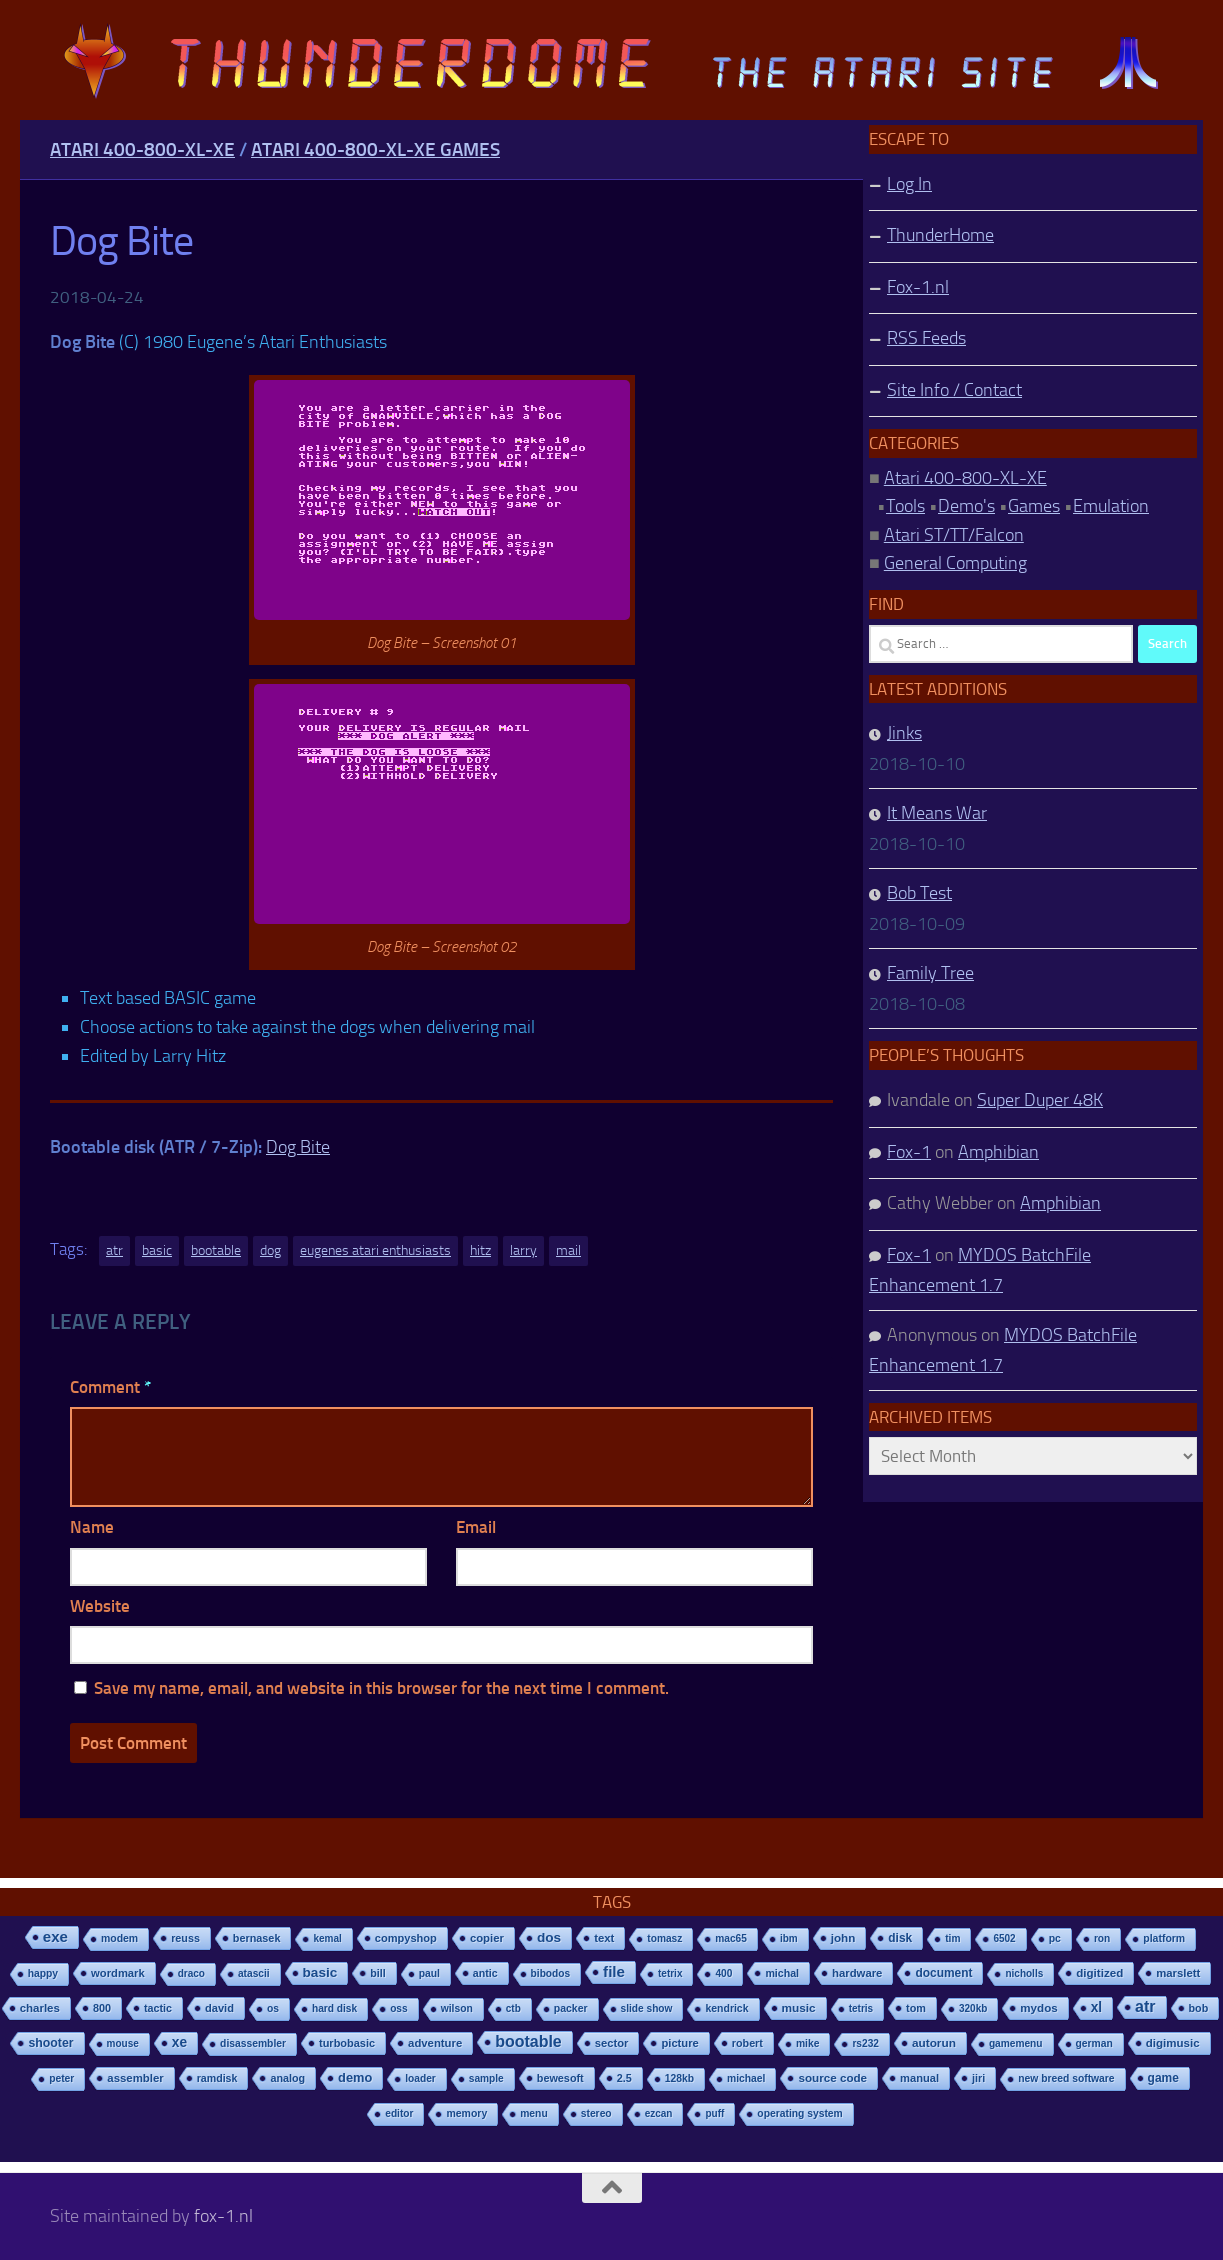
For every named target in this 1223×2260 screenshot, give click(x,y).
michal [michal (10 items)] (782, 1973)
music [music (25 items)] (799, 2008)
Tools (905, 506)
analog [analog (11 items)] (287, 2078)
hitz (480, 1250)
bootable (216, 1250)
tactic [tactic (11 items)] (158, 2008)
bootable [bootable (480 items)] (528, 2041)
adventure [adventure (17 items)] (435, 2043)
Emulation (1111, 506)
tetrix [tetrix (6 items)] (670, 1973)
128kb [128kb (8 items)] (679, 2078)
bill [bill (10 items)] (377, 1973)
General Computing (955, 563)
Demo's (966, 506)
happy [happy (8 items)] (43, 1973)
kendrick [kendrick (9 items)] (726, 2008)
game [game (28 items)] (1163, 2078)
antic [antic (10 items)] (485, 1973)
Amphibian (998, 1152)
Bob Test (919, 893)
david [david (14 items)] (219, 2008)
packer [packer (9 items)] (571, 2008)
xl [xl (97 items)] (1096, 2007)
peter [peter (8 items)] (61, 2078)
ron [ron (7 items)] (1102, 1938)
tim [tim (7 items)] (952, 1938)
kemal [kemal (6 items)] (327, 1938)
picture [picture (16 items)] (679, 2043)
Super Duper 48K (1040, 1100)
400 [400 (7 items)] (723, 1973)
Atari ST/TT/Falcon (954, 535)
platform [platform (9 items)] (1164, 1938)
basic (157, 1250)
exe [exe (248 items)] (55, 1936)
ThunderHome (940, 235)
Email (476, 1527)
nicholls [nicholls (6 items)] (1024, 1973)
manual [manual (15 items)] (919, 2078)
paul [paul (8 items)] (429, 1973)
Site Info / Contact (954, 390)
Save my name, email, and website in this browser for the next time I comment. (381, 1688)
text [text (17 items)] (604, 1938)
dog (270, 1250)
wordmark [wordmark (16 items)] (118, 1973)
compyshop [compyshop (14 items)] (406, 1938)
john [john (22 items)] (843, 1937)
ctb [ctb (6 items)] (513, 2008)
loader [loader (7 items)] (420, 2078)
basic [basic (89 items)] (320, 1972)
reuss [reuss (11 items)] (185, 1938)
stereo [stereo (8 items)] (596, 2113)
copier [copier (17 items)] (487, 1938)
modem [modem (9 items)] (119, 1938)
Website (100, 1606)
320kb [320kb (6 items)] (973, 2008)
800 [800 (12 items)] (102, 2008)
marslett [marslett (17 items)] (1178, 1973)
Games (1034, 506)
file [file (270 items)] (614, 1971)
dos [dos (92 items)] (549, 1937)
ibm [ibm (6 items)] (789, 1938)
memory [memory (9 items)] (466, 2113)
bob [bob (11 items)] (1199, 2008)
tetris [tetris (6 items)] (861, 2008)
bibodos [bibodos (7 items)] (551, 1973)
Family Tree (930, 973)
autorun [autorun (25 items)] (934, 2043)
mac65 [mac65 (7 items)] (731, 1938)
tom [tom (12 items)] (916, 2008)
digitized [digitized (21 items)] (1099, 1973)
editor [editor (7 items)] (399, 2113)
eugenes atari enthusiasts (375, 1250)
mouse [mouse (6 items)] (123, 2043)
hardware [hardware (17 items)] (857, 1973)
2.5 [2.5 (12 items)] (624, 2078)
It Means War (937, 813)
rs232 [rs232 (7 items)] (865, 2043)
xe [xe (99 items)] (179, 2042)
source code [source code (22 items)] (832, 2077)
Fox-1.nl (918, 287)
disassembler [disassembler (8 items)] (253, 2043)
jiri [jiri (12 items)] (978, 2078)
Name (92, 1527)
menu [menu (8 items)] (534, 2113)
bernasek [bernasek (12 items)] (257, 1938)
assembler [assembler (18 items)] (135, 2078)
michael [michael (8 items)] (746, 2078)
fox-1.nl (223, 2216)
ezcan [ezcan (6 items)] (659, 2113)
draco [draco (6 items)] (191, 1973)
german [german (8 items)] (1094, 2043)
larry (523, 1250)
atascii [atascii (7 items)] (254, 1973)
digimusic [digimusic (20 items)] (1173, 2043)
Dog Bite (298, 1147)
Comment (110, 1387)
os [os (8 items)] (273, 2008)
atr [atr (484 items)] (1145, 2006)
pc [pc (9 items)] (1055, 1938)
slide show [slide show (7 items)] (647, 2008)
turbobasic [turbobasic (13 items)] (347, 2043)
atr (114, 1250)
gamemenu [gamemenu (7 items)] (1016, 2043)
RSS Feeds (926, 338)
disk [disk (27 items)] (900, 1938)
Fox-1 (909, 1152)
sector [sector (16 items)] (612, 2043)
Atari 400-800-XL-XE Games (375, 149)
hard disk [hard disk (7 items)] (334, 2008)
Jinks (904, 733)
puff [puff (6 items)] (714, 2113)
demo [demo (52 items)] (355, 2077)
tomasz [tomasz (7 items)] (664, 1938)
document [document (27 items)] (943, 1973)
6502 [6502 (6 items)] (1004, 1938)
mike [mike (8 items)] (808, 2043)
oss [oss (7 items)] (399, 2008)
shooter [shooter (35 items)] (50, 2043)
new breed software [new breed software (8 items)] (1066, 2078)
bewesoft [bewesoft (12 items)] (560, 2078)
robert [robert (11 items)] (747, 2043)
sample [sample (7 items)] (486, 2078)
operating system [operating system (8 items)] (799, 2113)
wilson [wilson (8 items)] (457, 2008)
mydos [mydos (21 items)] (1038, 2008)
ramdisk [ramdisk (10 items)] (217, 2078)
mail (568, 1250)
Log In (909, 184)
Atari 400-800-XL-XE (142, 149)
